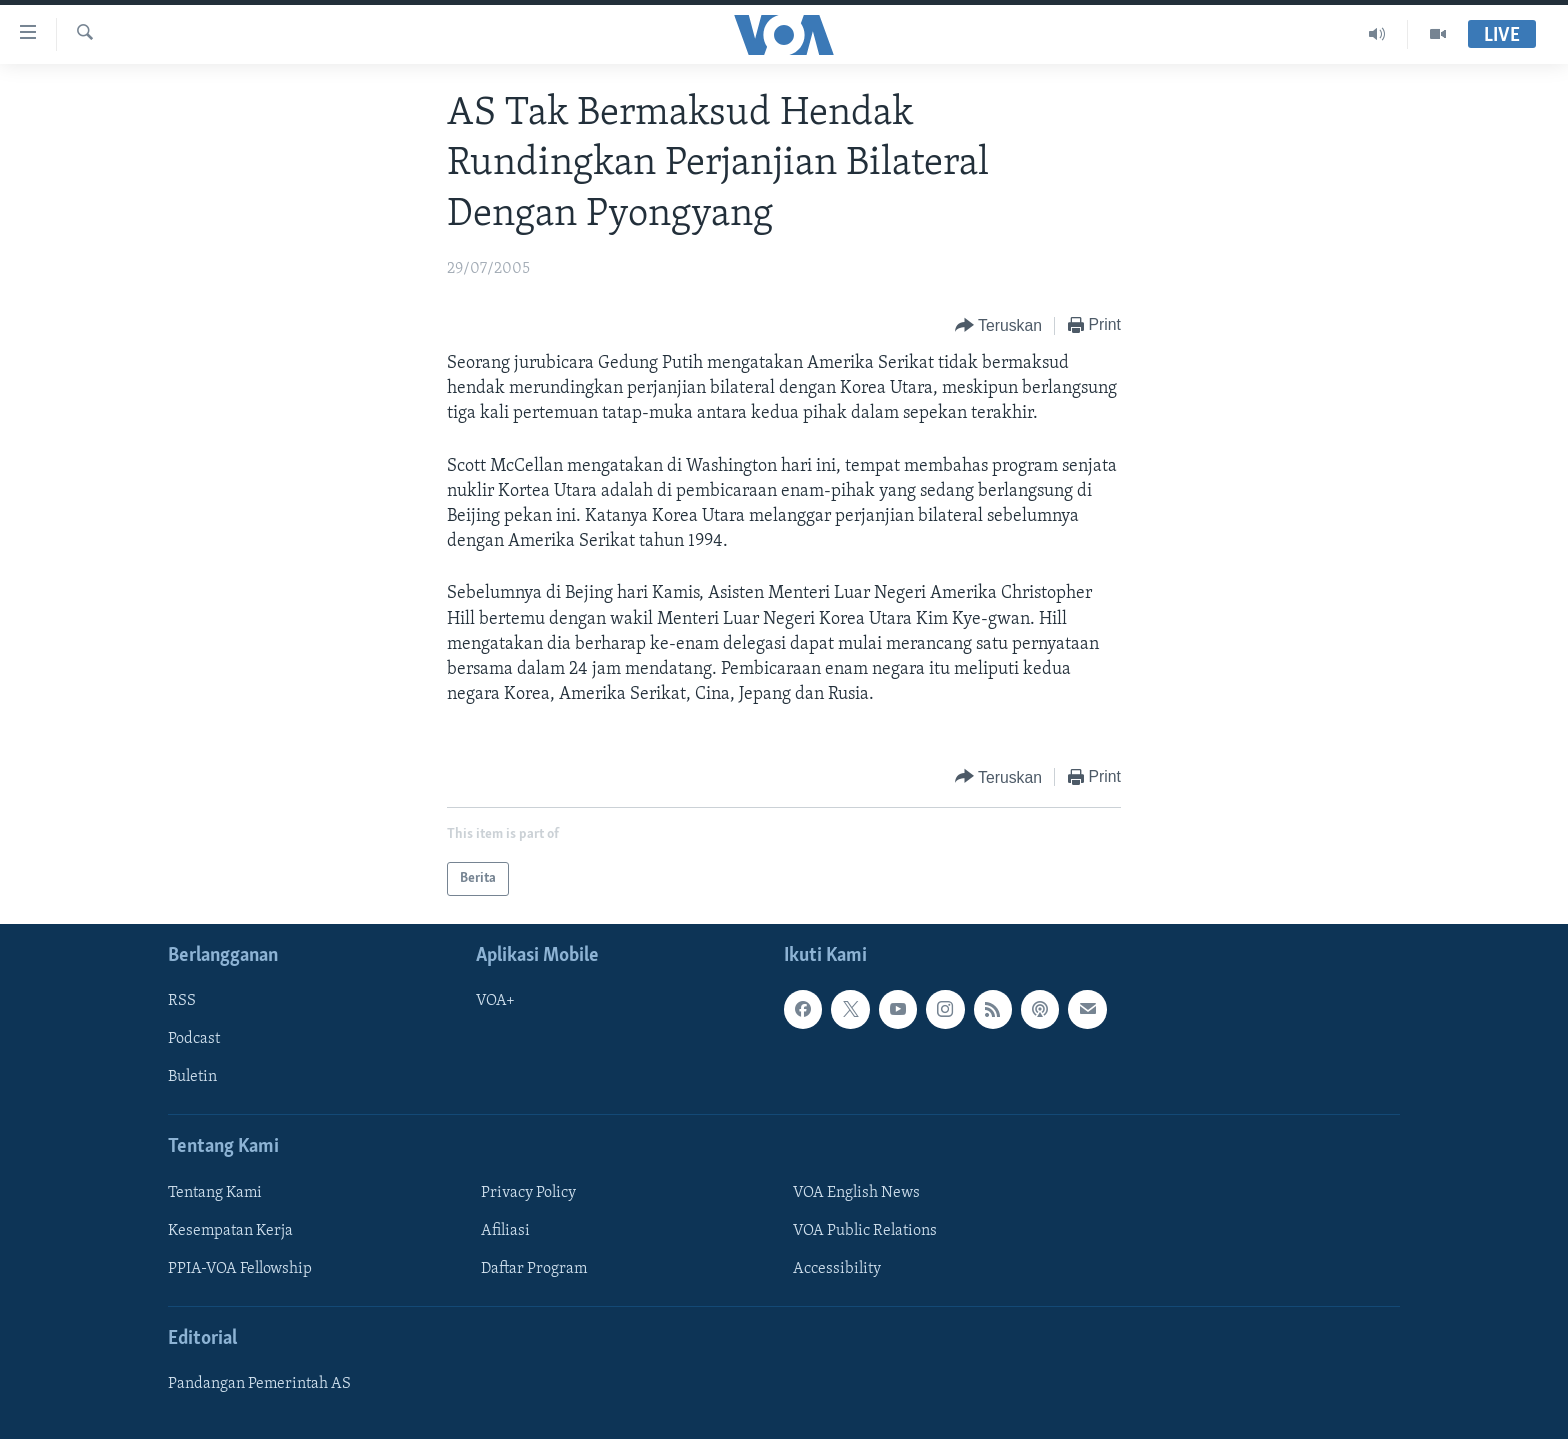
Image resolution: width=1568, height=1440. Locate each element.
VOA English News (856, 1193)
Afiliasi (505, 1231)
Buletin (192, 1078)
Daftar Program (534, 1269)
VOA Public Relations (865, 1231)
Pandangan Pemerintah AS (259, 1385)
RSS (182, 1002)
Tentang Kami (215, 1193)
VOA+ (495, 1002)
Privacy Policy (528, 1193)
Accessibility (837, 1269)
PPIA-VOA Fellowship (240, 1269)
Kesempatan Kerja (230, 1231)
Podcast (194, 1040)
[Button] (998, 326)
